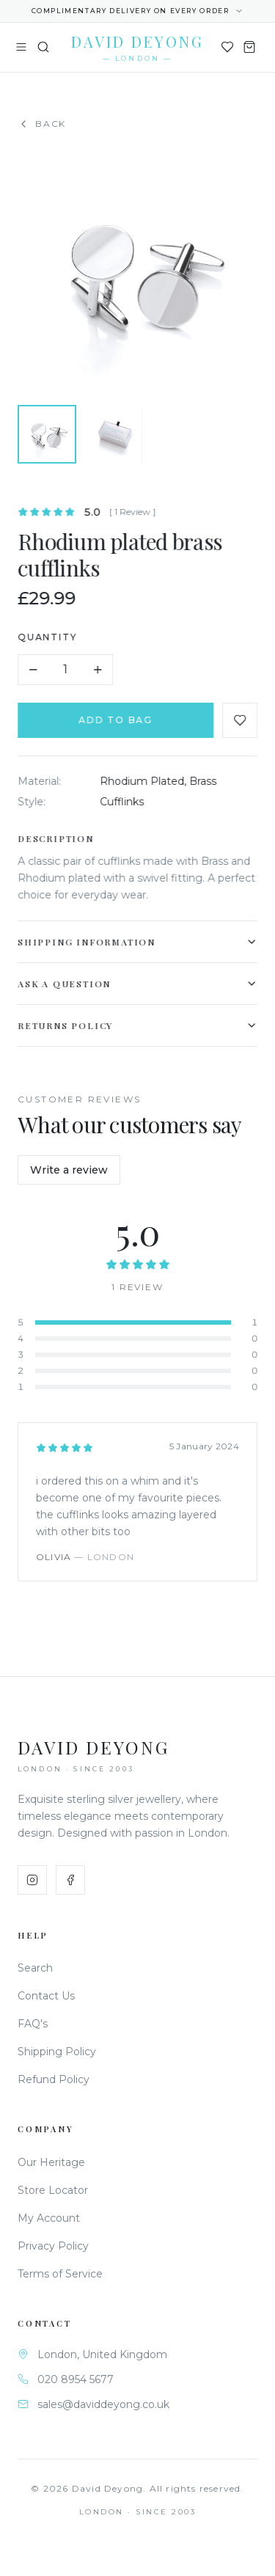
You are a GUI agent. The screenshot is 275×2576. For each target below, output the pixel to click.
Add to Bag (118, 719)
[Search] (43, 47)
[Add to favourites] (242, 720)
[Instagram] (32, 1880)
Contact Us (46, 1995)
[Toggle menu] (21, 47)
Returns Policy (140, 1025)
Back (42, 124)
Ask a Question (140, 983)
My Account (49, 2218)
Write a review (69, 1170)
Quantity (50, 637)
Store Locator (53, 2190)
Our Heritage (51, 2162)
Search (35, 1968)
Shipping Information (140, 942)
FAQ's (33, 2023)
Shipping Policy (57, 2051)
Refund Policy (53, 2079)
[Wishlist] (227, 47)
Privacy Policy (53, 2246)
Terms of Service (60, 2273)
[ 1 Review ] (135, 511)
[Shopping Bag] (249, 47)
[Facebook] (70, 1880)
